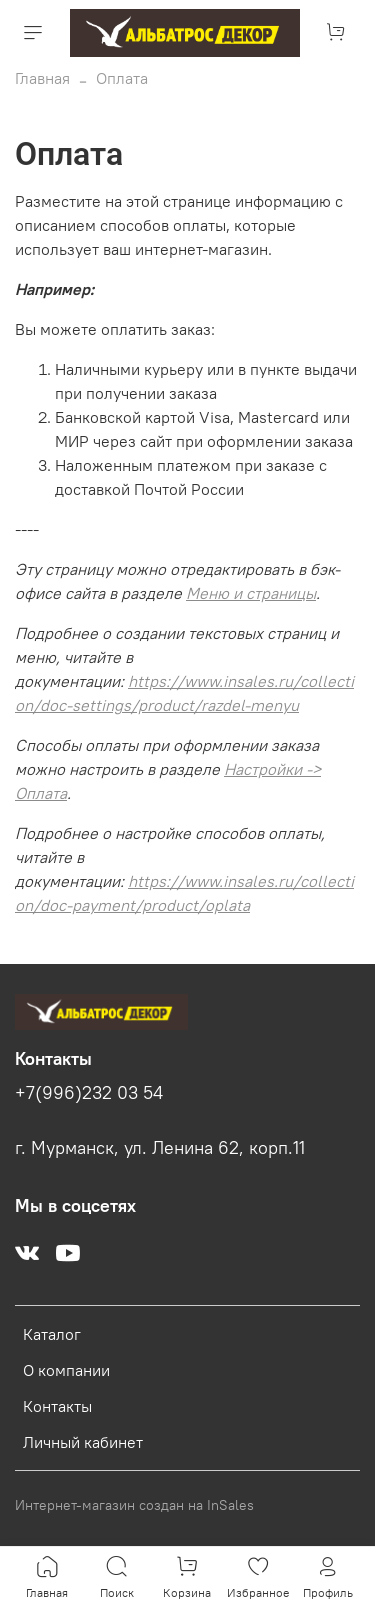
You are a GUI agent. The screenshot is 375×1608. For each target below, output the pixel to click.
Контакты (57, 1406)
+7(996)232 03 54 (89, 1093)
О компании (66, 1370)
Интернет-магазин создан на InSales (134, 1505)
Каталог (52, 1334)
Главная (42, 78)
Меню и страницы (251, 593)
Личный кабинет (83, 1442)
